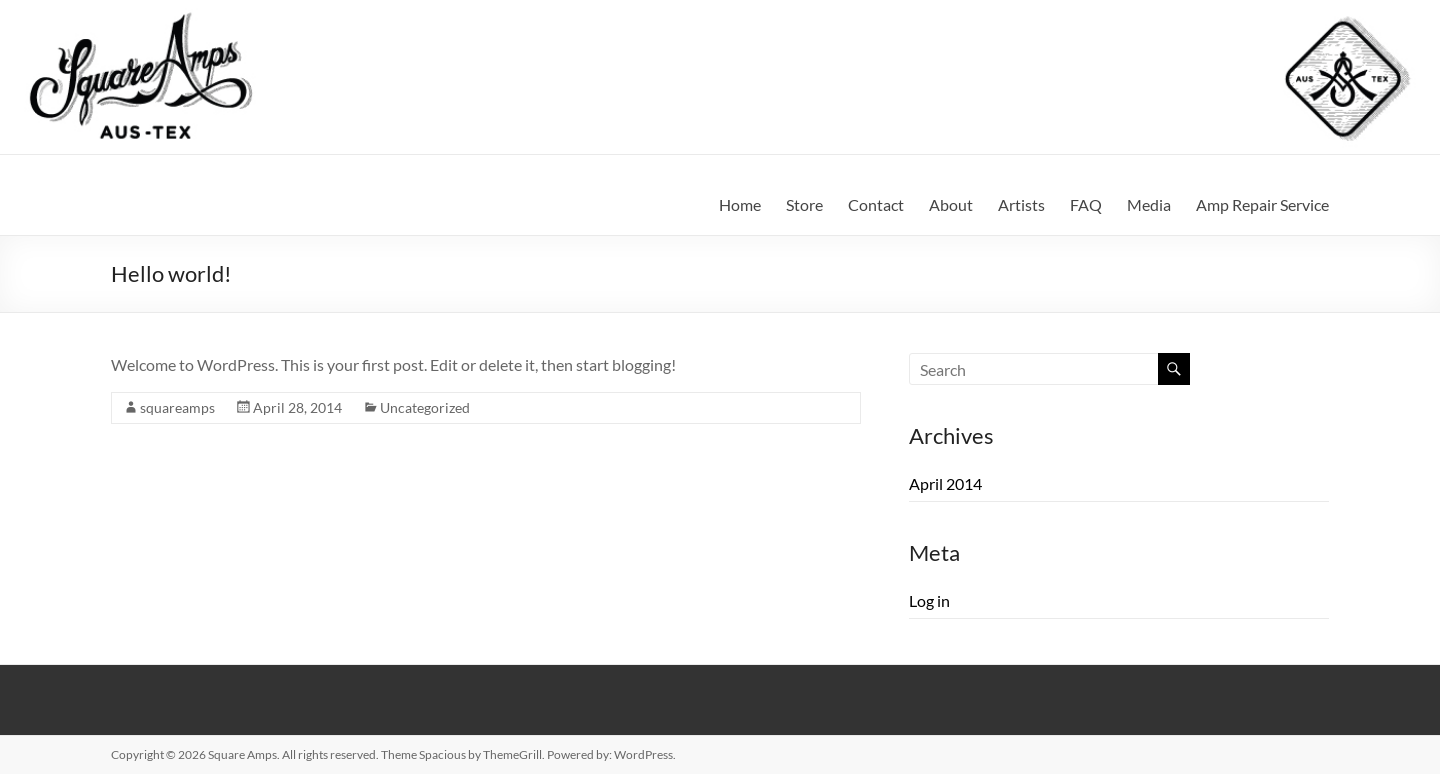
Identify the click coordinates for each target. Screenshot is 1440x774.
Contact (876, 204)
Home (740, 204)
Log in (929, 600)
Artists (1021, 204)
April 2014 (945, 483)
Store (804, 204)
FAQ (1086, 204)
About (951, 204)
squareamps (177, 407)
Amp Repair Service (1262, 204)
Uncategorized (425, 407)
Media (1149, 204)
